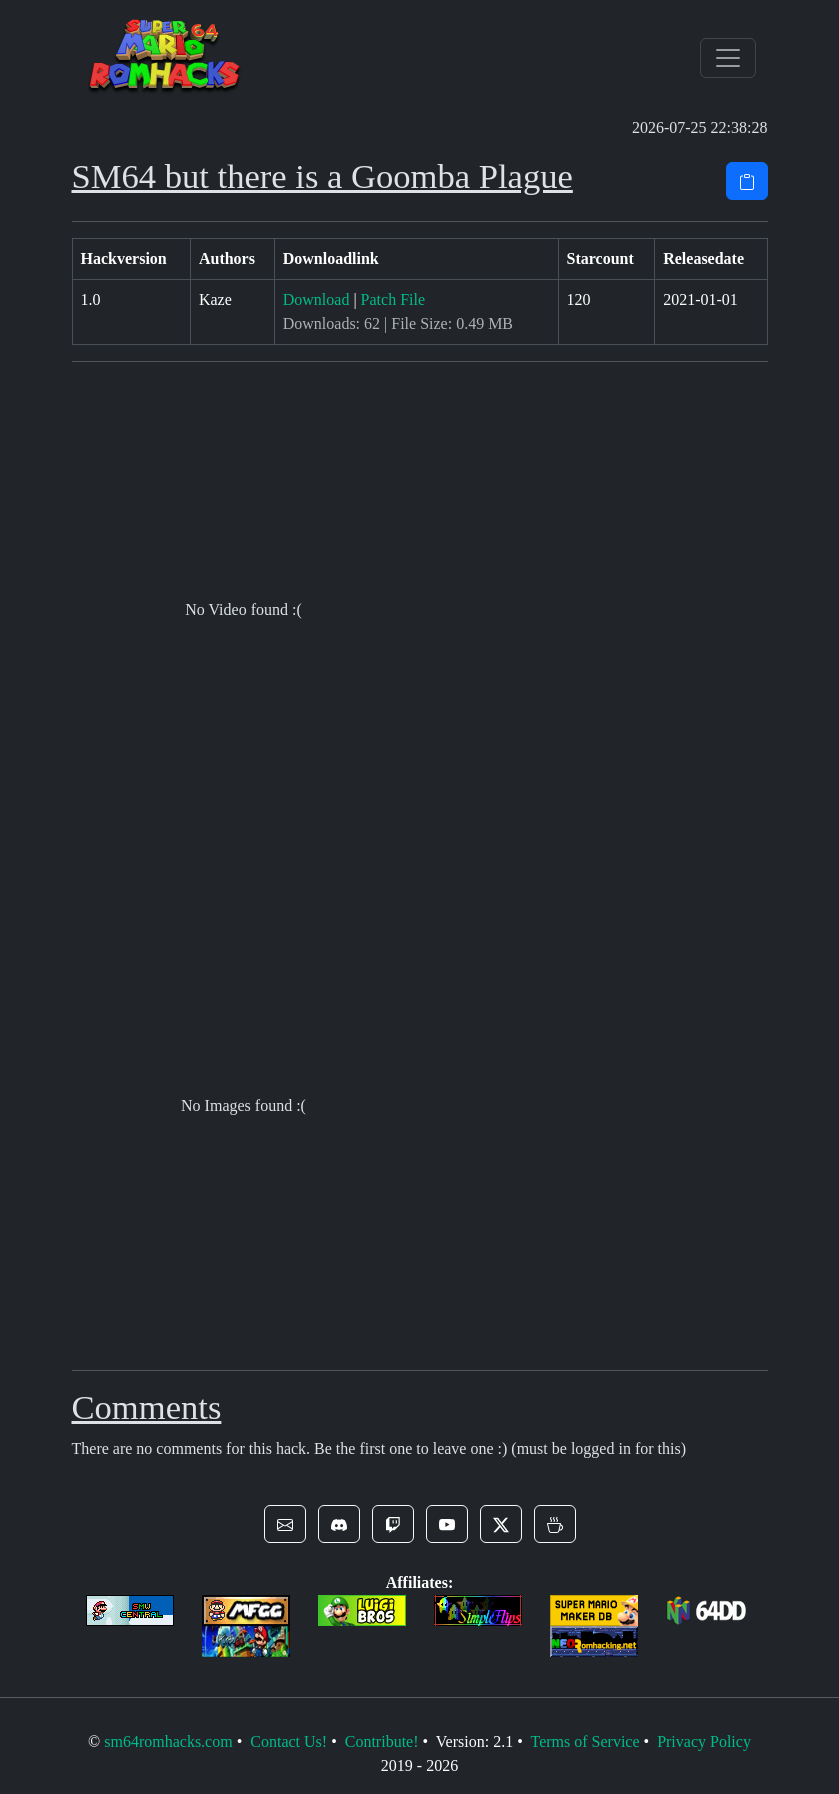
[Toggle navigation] (728, 58)
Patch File (393, 299)
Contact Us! (288, 1741)
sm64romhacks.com (168, 1741)
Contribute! (382, 1741)
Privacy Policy (704, 1741)
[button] (285, 1524)
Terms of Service (584, 1741)
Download (316, 299)
